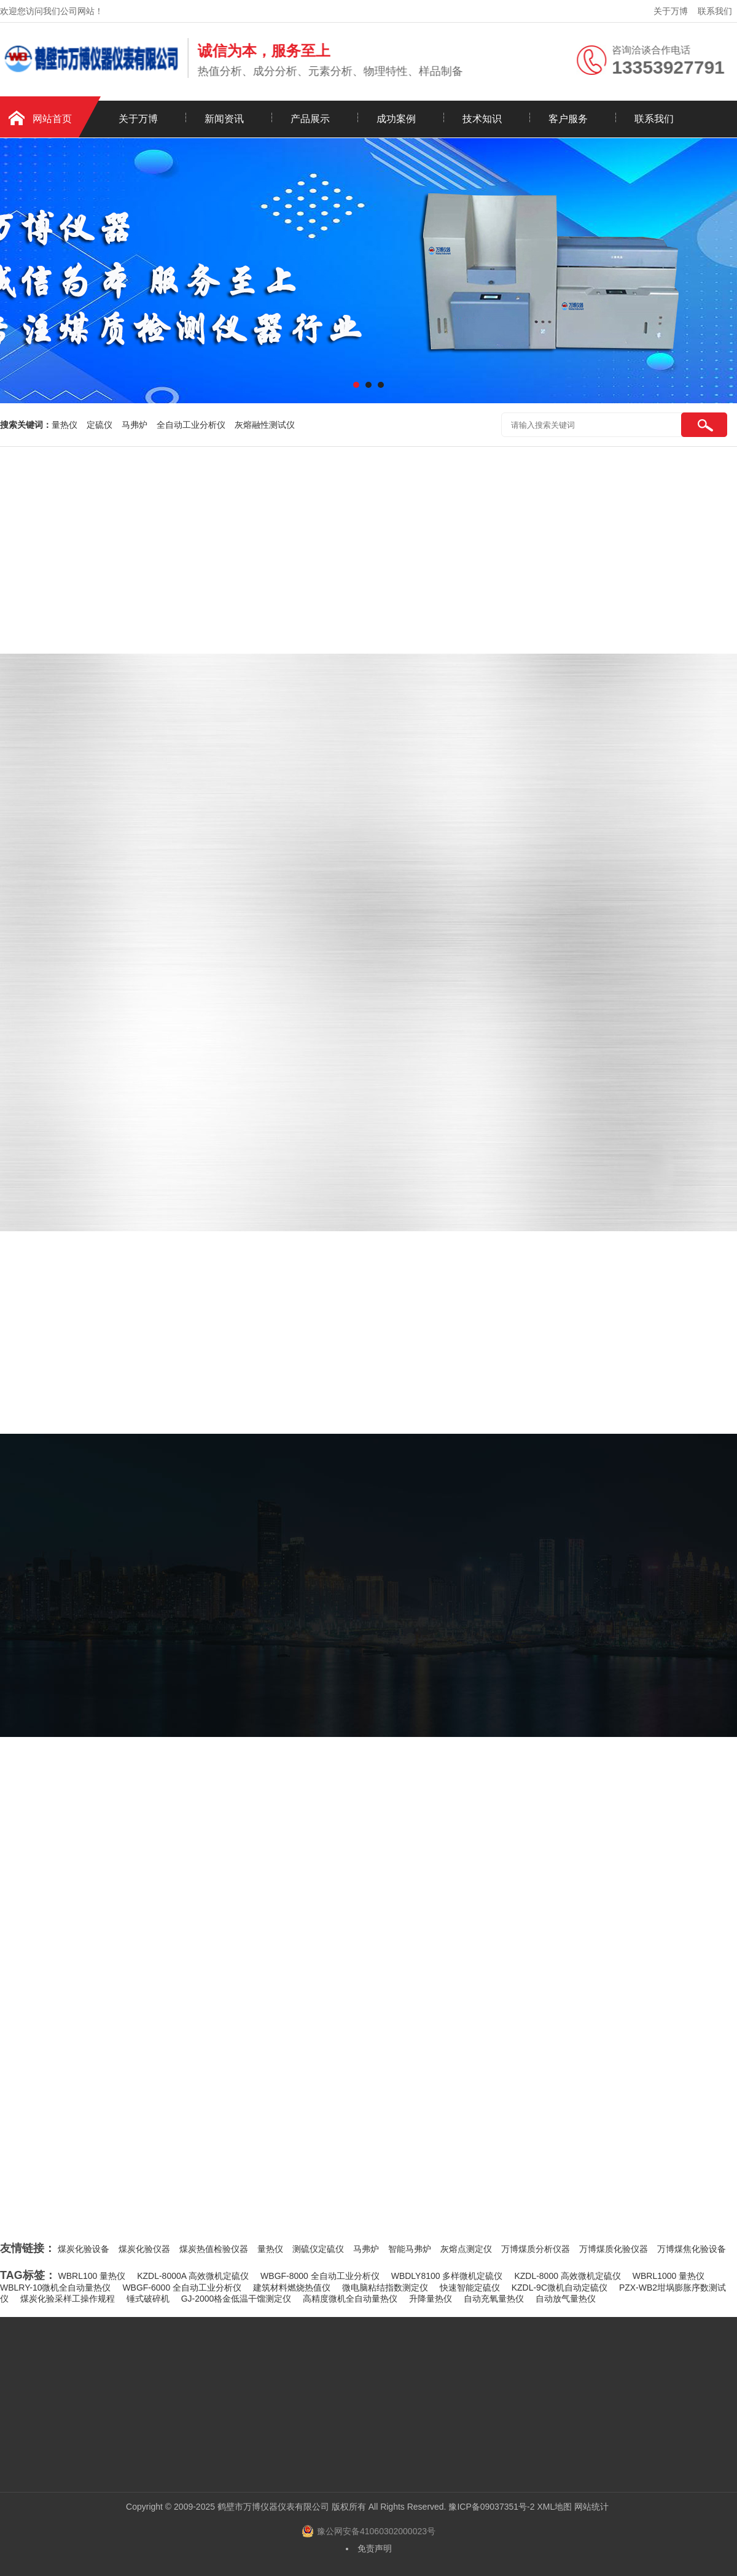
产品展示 (310, 119)
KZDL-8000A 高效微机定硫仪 (193, 2276)
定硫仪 (99, 425)
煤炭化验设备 (83, 2249)
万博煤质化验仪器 (613, 2249)
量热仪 (64, 425)
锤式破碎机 (148, 2298)
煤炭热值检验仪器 (213, 2249)
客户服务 (568, 119)
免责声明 (374, 2548)
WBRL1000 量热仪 (668, 2276)
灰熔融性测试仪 (265, 425)
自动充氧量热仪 (494, 2298)
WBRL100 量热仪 (92, 2276)
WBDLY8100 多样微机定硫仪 (447, 2276)
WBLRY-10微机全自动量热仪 (55, 2287)
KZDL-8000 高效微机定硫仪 (567, 2276)
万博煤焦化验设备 (691, 2249)
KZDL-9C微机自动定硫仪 (559, 2287)
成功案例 (396, 119)
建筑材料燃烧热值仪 (291, 2287)
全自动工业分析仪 (191, 425)
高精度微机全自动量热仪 (350, 2298)
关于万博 (670, 11)
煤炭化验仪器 (144, 2249)
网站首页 (52, 119)
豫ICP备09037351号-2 (491, 2507)
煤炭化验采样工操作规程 (67, 2298)
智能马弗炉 (409, 2249)
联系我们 (715, 11)
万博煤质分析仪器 (535, 2249)
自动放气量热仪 (566, 2298)
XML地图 (554, 2507)
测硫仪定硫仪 (318, 2249)
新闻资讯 (224, 119)
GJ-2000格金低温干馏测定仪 (236, 2298)
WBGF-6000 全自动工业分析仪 (181, 2287)
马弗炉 (134, 425)
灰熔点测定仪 (466, 2249)
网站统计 (591, 2507)
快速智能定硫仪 (470, 2287)
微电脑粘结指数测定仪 (385, 2287)
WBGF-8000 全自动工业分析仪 (320, 2276)
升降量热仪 (430, 2298)
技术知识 (482, 119)
